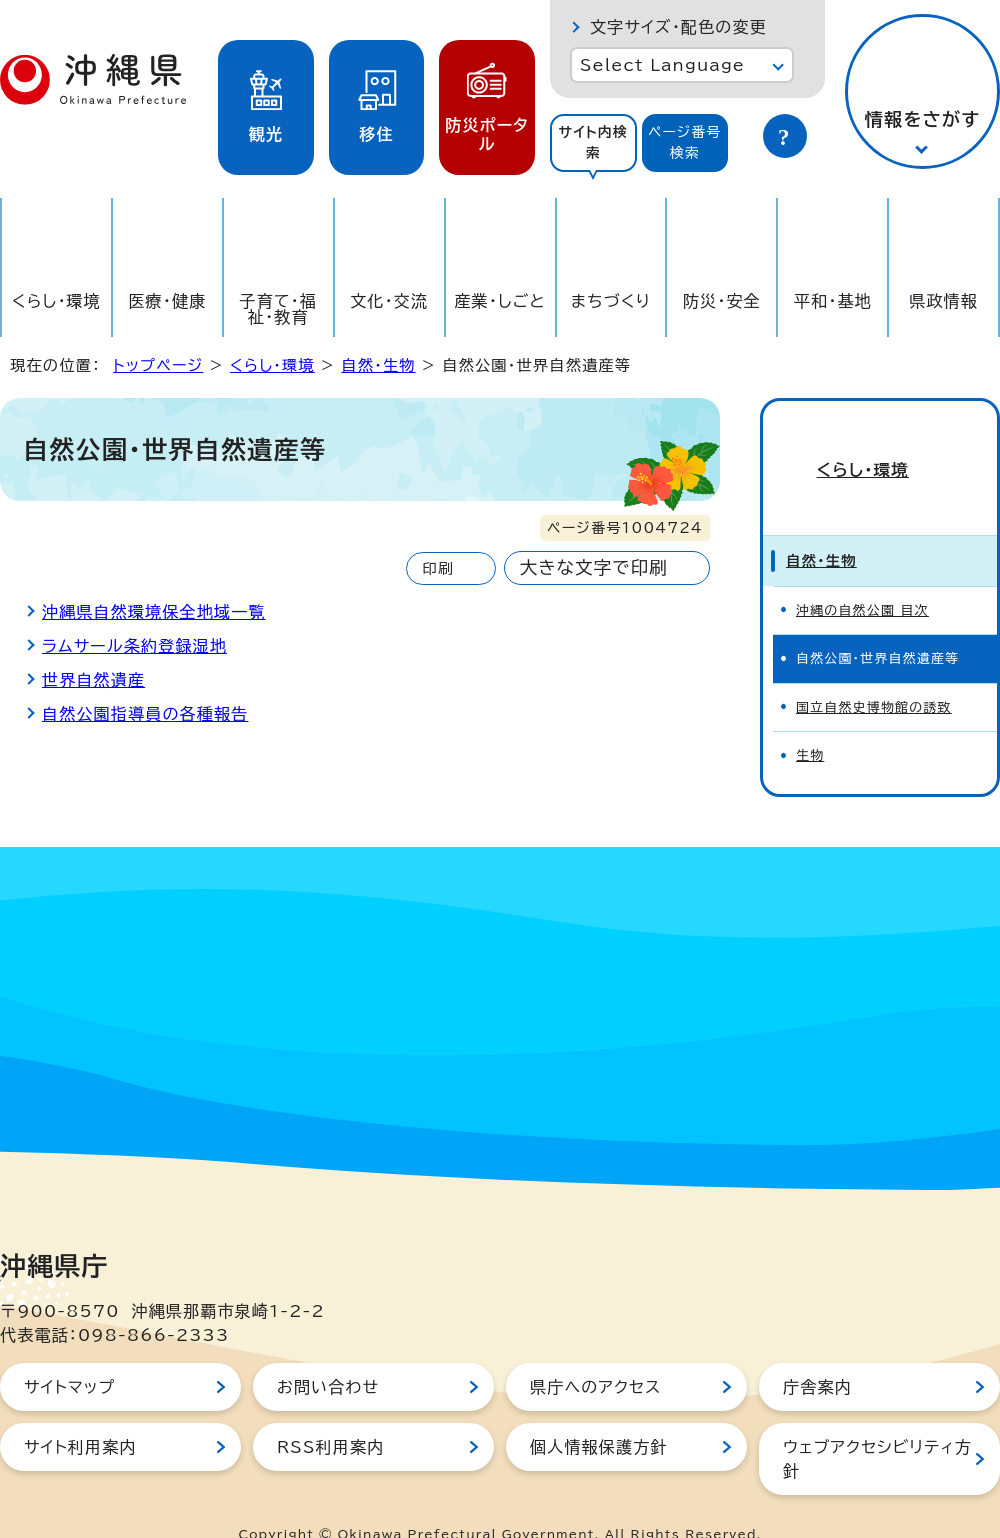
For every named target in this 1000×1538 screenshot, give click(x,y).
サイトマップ (69, 1352)
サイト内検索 (593, 142)
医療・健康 (167, 301)
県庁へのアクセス (595, 1352)
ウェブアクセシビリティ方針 (877, 1424)
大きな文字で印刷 (594, 567)
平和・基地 (833, 301)
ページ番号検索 (685, 142)
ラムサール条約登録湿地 (134, 646)
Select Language (662, 65)
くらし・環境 (56, 301)
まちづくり (611, 301)
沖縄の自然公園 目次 (862, 575)
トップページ (158, 365)
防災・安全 (722, 301)
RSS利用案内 (330, 1412)
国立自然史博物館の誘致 (874, 671)
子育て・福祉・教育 (279, 309)
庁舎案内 (817, 1352)
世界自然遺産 (93, 680)
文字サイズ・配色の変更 (678, 27)
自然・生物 (378, 365)
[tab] (593, 143)
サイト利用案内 (80, 1412)
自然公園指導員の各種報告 (145, 714)
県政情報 (943, 301)
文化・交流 (389, 301)
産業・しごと (499, 301)
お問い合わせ (328, 1352)
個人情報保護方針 (599, 1412)
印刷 (437, 568)
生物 (810, 720)
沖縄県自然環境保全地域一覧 (154, 612)
